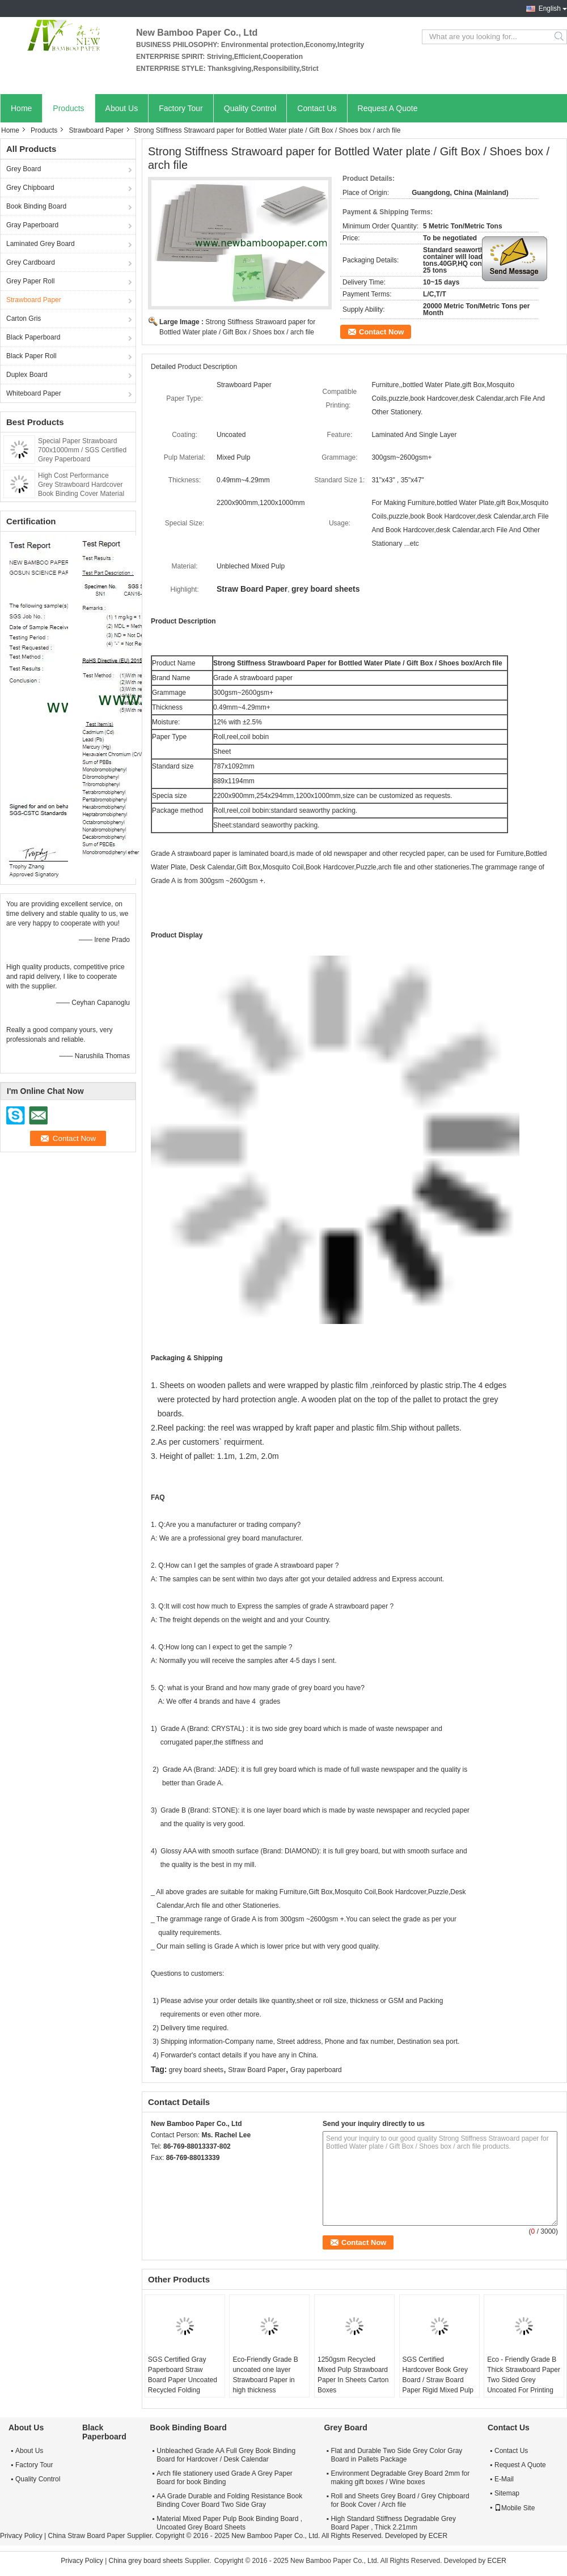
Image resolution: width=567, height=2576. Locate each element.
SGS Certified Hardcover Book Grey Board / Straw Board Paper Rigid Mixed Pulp (438, 2375)
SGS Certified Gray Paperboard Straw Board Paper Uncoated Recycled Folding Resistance (182, 2380)
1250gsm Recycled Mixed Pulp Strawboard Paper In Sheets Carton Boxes (353, 2375)
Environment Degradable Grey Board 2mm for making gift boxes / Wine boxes (400, 2477)
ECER (438, 2536)
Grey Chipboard (30, 188)
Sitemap (506, 2493)
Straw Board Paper (256, 2070)
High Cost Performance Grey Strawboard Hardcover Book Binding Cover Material (81, 485)
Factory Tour (181, 108)
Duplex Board (27, 375)
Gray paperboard (316, 2070)
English (550, 8)
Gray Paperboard (32, 225)
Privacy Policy (21, 2536)
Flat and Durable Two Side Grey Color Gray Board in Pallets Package (396, 2455)
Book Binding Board (36, 206)
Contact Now (381, 332)
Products (68, 108)
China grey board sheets (146, 2561)
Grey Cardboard (30, 262)
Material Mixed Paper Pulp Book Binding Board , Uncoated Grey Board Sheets (229, 2523)
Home (21, 108)
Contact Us (316, 108)
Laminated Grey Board (40, 244)
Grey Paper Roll (30, 281)
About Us (121, 108)
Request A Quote (388, 108)
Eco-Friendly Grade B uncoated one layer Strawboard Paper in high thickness (265, 2375)
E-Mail (504, 2479)
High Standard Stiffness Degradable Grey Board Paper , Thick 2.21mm (393, 2523)
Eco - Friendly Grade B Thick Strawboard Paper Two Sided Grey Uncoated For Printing (523, 2375)
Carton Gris (23, 318)
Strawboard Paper (96, 130)
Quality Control (250, 108)
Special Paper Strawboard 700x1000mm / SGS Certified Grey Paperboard (82, 450)
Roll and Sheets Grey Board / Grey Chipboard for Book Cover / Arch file (400, 2500)
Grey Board (23, 169)
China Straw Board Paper (86, 2536)
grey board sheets (196, 2070)
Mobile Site (514, 2508)
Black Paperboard (33, 337)
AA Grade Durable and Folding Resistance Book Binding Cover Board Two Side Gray (229, 2500)
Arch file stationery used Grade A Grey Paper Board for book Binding (224, 2477)
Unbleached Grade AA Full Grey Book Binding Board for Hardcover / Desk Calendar (225, 2455)
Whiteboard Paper (33, 393)
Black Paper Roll (31, 356)
